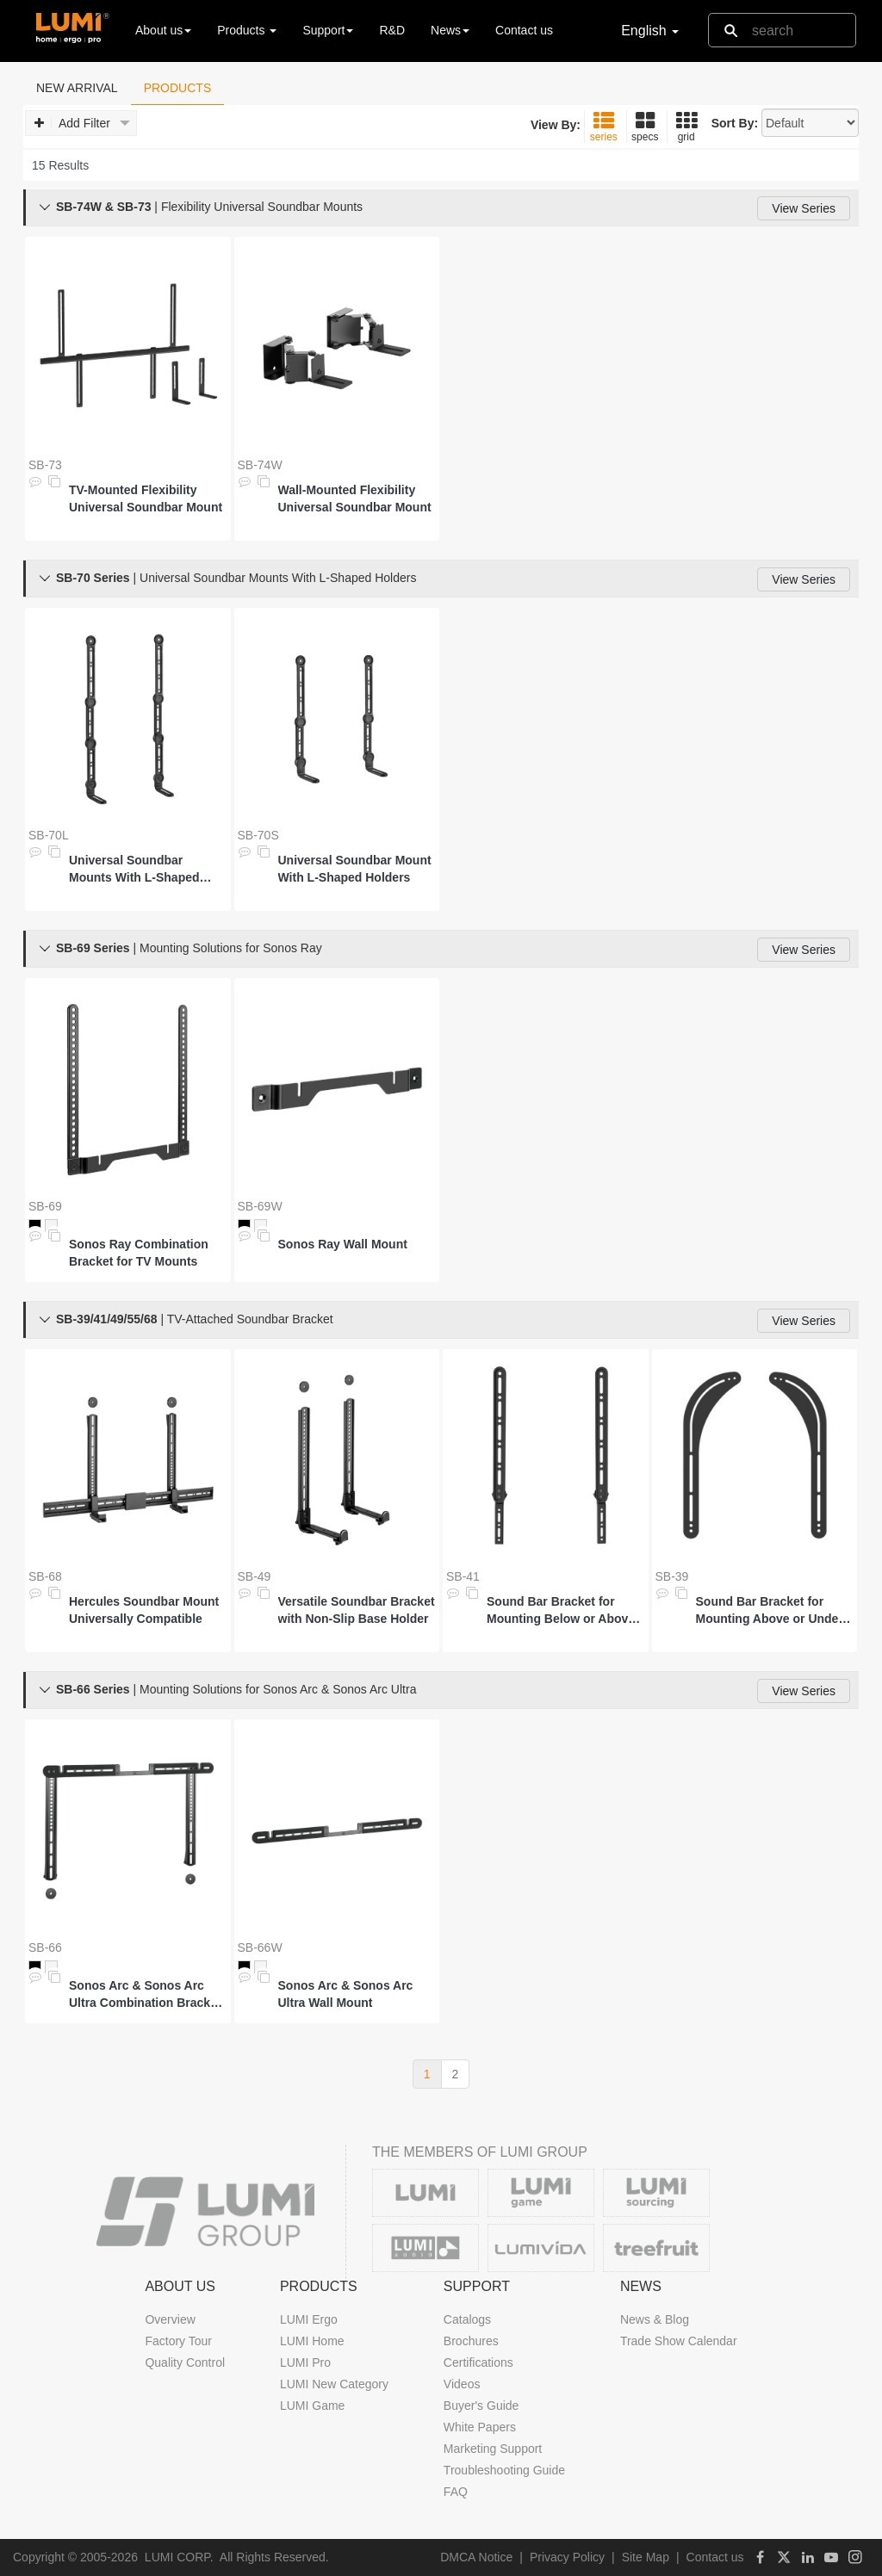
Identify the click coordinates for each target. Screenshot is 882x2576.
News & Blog (654, 2319)
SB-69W (260, 1206)
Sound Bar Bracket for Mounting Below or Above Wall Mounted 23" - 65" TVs (565, 1611)
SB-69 (45, 1206)
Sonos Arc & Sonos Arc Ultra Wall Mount (345, 1993)
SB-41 (463, 1576)
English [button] (650, 30)
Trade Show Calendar (678, 2341)
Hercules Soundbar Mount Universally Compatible (144, 1610)
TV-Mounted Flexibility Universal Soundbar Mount (145, 498)
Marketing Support (493, 2448)
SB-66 (45, 1947)
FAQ (456, 2492)
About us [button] (163, 30)
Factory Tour (178, 2341)
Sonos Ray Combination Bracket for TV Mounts (138, 1252)
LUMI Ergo (309, 2319)
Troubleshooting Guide (504, 2470)
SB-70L (48, 835)
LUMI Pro (305, 2362)
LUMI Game (312, 2405)
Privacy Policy (567, 2557)
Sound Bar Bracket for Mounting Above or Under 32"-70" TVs (769, 1611)
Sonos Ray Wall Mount (342, 1244)
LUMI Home (312, 2341)
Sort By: (734, 123)
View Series (803, 208)
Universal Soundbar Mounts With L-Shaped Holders (134, 869)
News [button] (450, 30)
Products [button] (246, 30)
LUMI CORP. (179, 2557)
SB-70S (258, 835)
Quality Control (185, 2362)
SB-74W (260, 465)
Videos (462, 2384)
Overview (170, 2319)
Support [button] (327, 30)
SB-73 (45, 465)
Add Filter (82, 123)
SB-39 (672, 1576)
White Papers (480, 2427)
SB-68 (45, 1576)
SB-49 (254, 1576)
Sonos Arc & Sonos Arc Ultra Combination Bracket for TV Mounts (145, 1994)
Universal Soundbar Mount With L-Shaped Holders (355, 868)
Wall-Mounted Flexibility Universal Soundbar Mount (355, 498)
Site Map (645, 2557)
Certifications (478, 2362)
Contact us (524, 30)
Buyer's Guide (481, 2405)
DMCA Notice (476, 2557)
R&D (392, 30)
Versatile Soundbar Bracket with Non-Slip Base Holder (356, 1610)
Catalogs (467, 2319)
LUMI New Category (334, 2384)
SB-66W (260, 1947)
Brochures (471, 2341)
